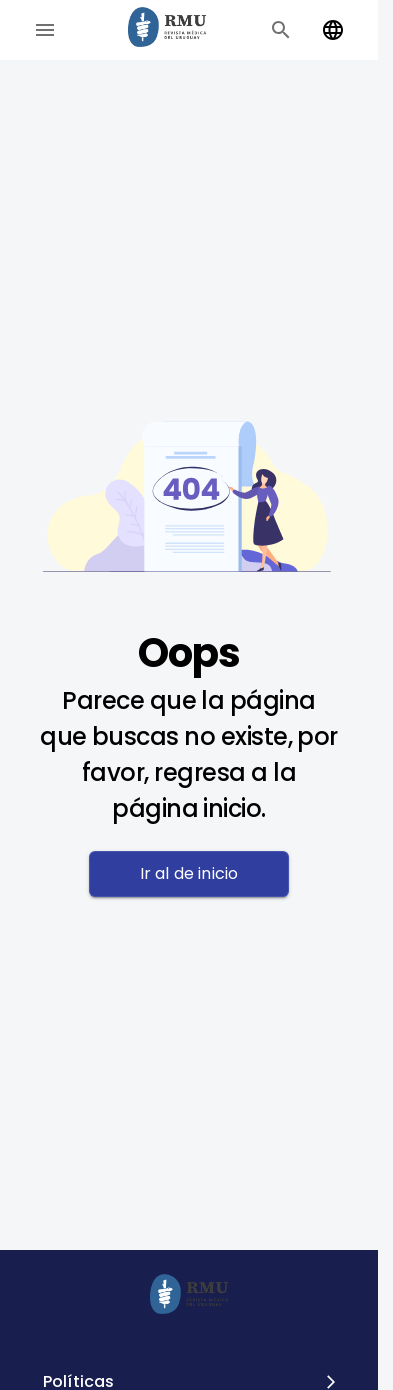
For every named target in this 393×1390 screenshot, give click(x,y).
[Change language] (333, 30)
